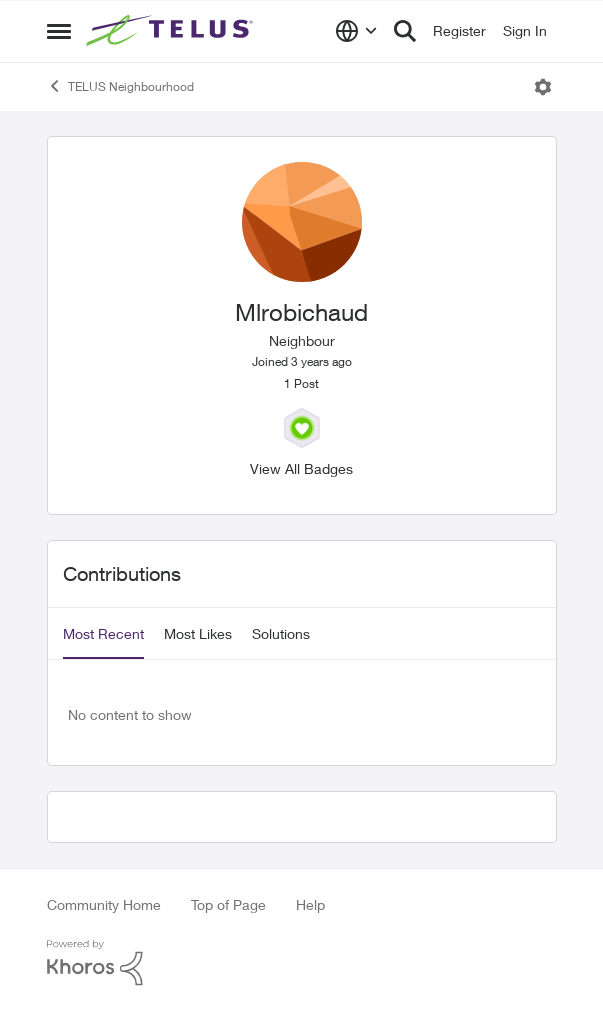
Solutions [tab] (281, 633)
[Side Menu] (59, 31)
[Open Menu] (543, 87)
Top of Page (228, 904)
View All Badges (301, 468)
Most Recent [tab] (103, 633)
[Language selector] (356, 31)
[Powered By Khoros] (302, 963)
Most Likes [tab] (198, 633)
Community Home (104, 904)
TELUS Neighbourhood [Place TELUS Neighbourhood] (120, 86)
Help (310, 904)
